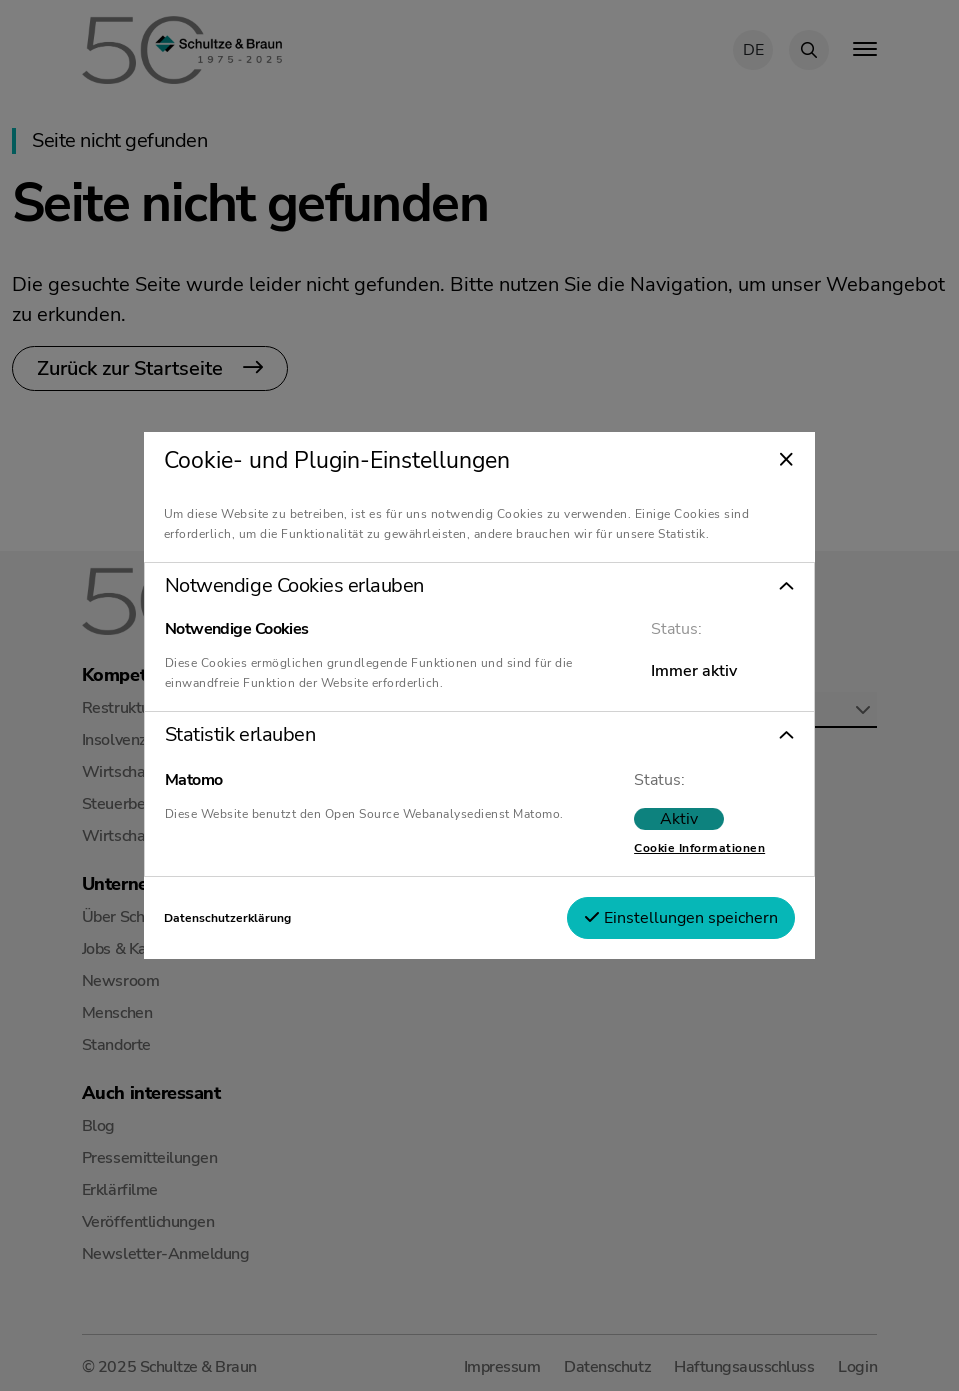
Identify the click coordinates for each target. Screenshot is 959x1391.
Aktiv (679, 819)
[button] (479, 586)
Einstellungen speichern (681, 918)
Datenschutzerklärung (227, 918)
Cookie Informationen (699, 848)
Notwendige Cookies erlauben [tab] (294, 586)
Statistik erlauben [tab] (240, 735)
